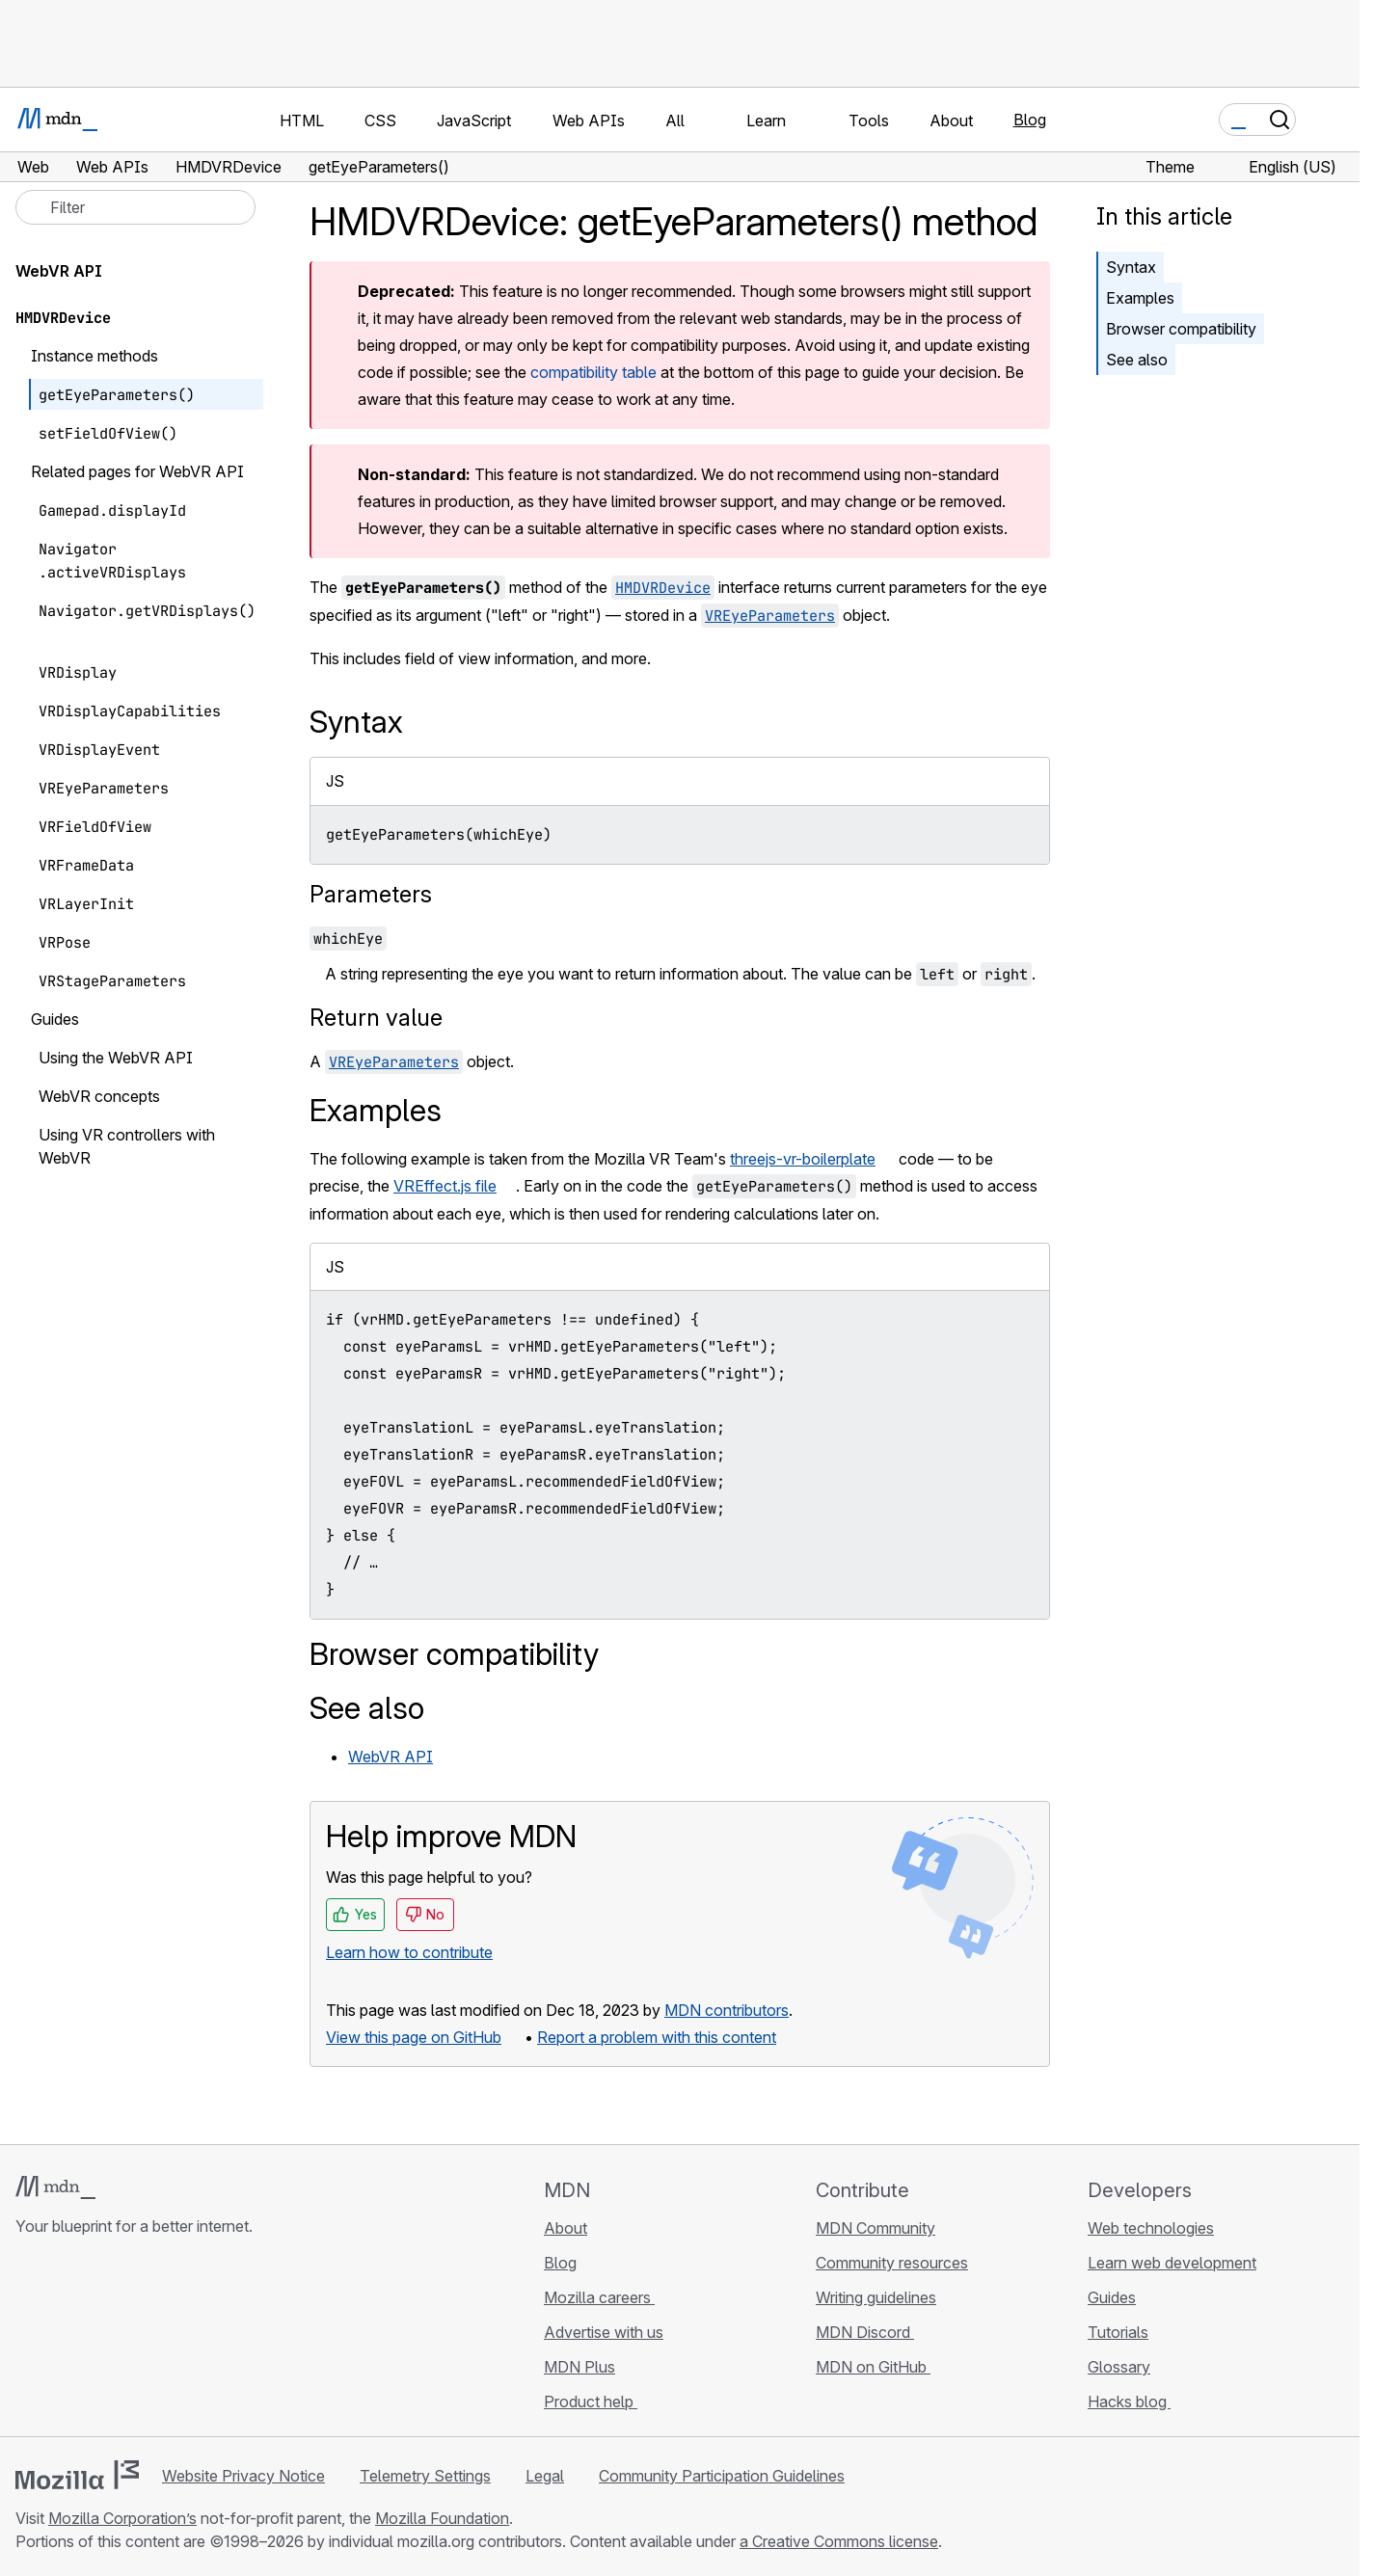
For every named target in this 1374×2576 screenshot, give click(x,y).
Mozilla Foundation (442, 2518)
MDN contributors (726, 2010)
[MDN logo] (55, 2187)
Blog (1029, 119)
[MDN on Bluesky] (61, 2340)
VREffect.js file (445, 1185)
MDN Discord (865, 2332)
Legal (544, 2475)
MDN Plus (579, 2366)
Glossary (1119, 2366)
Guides (1112, 2297)
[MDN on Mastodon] (131, 2340)
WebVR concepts (99, 1096)
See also (1137, 359)
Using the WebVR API (116, 1057)
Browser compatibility (1181, 328)
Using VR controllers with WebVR (127, 1146)
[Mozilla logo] (77, 2474)
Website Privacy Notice (243, 2475)
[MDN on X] (96, 2340)
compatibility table (593, 372)
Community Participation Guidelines (722, 2475)
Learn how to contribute (409, 1952)
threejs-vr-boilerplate (803, 1158)
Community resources (892, 2262)
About (565, 2228)
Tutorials (1118, 2332)
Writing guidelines (876, 2297)
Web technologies (1151, 2228)
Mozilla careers (599, 2297)
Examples (1140, 298)
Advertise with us (603, 2332)
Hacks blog (1129, 2401)
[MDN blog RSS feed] (165, 2340)
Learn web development (1172, 2262)
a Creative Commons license (839, 2541)
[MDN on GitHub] (27, 2340)
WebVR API (390, 1756)
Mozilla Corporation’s (122, 2518)
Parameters (371, 894)
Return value (376, 1018)
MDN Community (875, 2228)
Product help (590, 2401)
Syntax (1131, 267)
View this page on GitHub (413, 2037)
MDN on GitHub (873, 2366)
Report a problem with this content (656, 2037)
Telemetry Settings (425, 2475)
